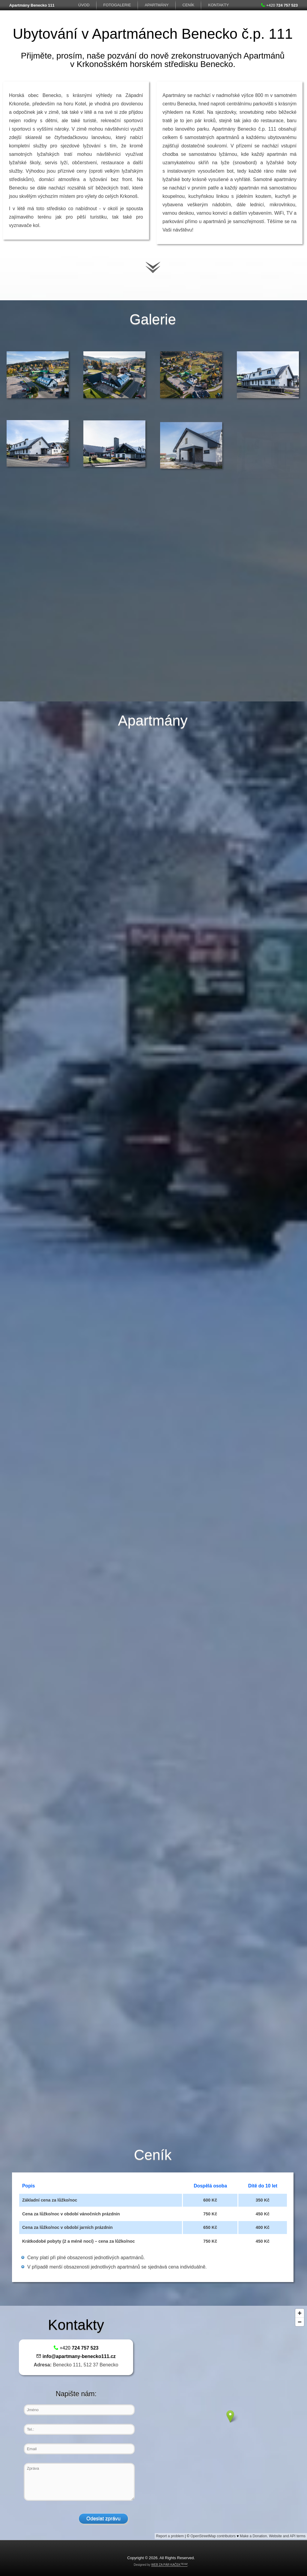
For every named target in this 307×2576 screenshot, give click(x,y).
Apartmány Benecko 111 (32, 5)
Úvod (84, 5)
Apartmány (157, 5)
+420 (279, 5)
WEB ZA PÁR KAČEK (165, 2565)
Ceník (188, 5)
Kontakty (218, 5)
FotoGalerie (117, 5)
